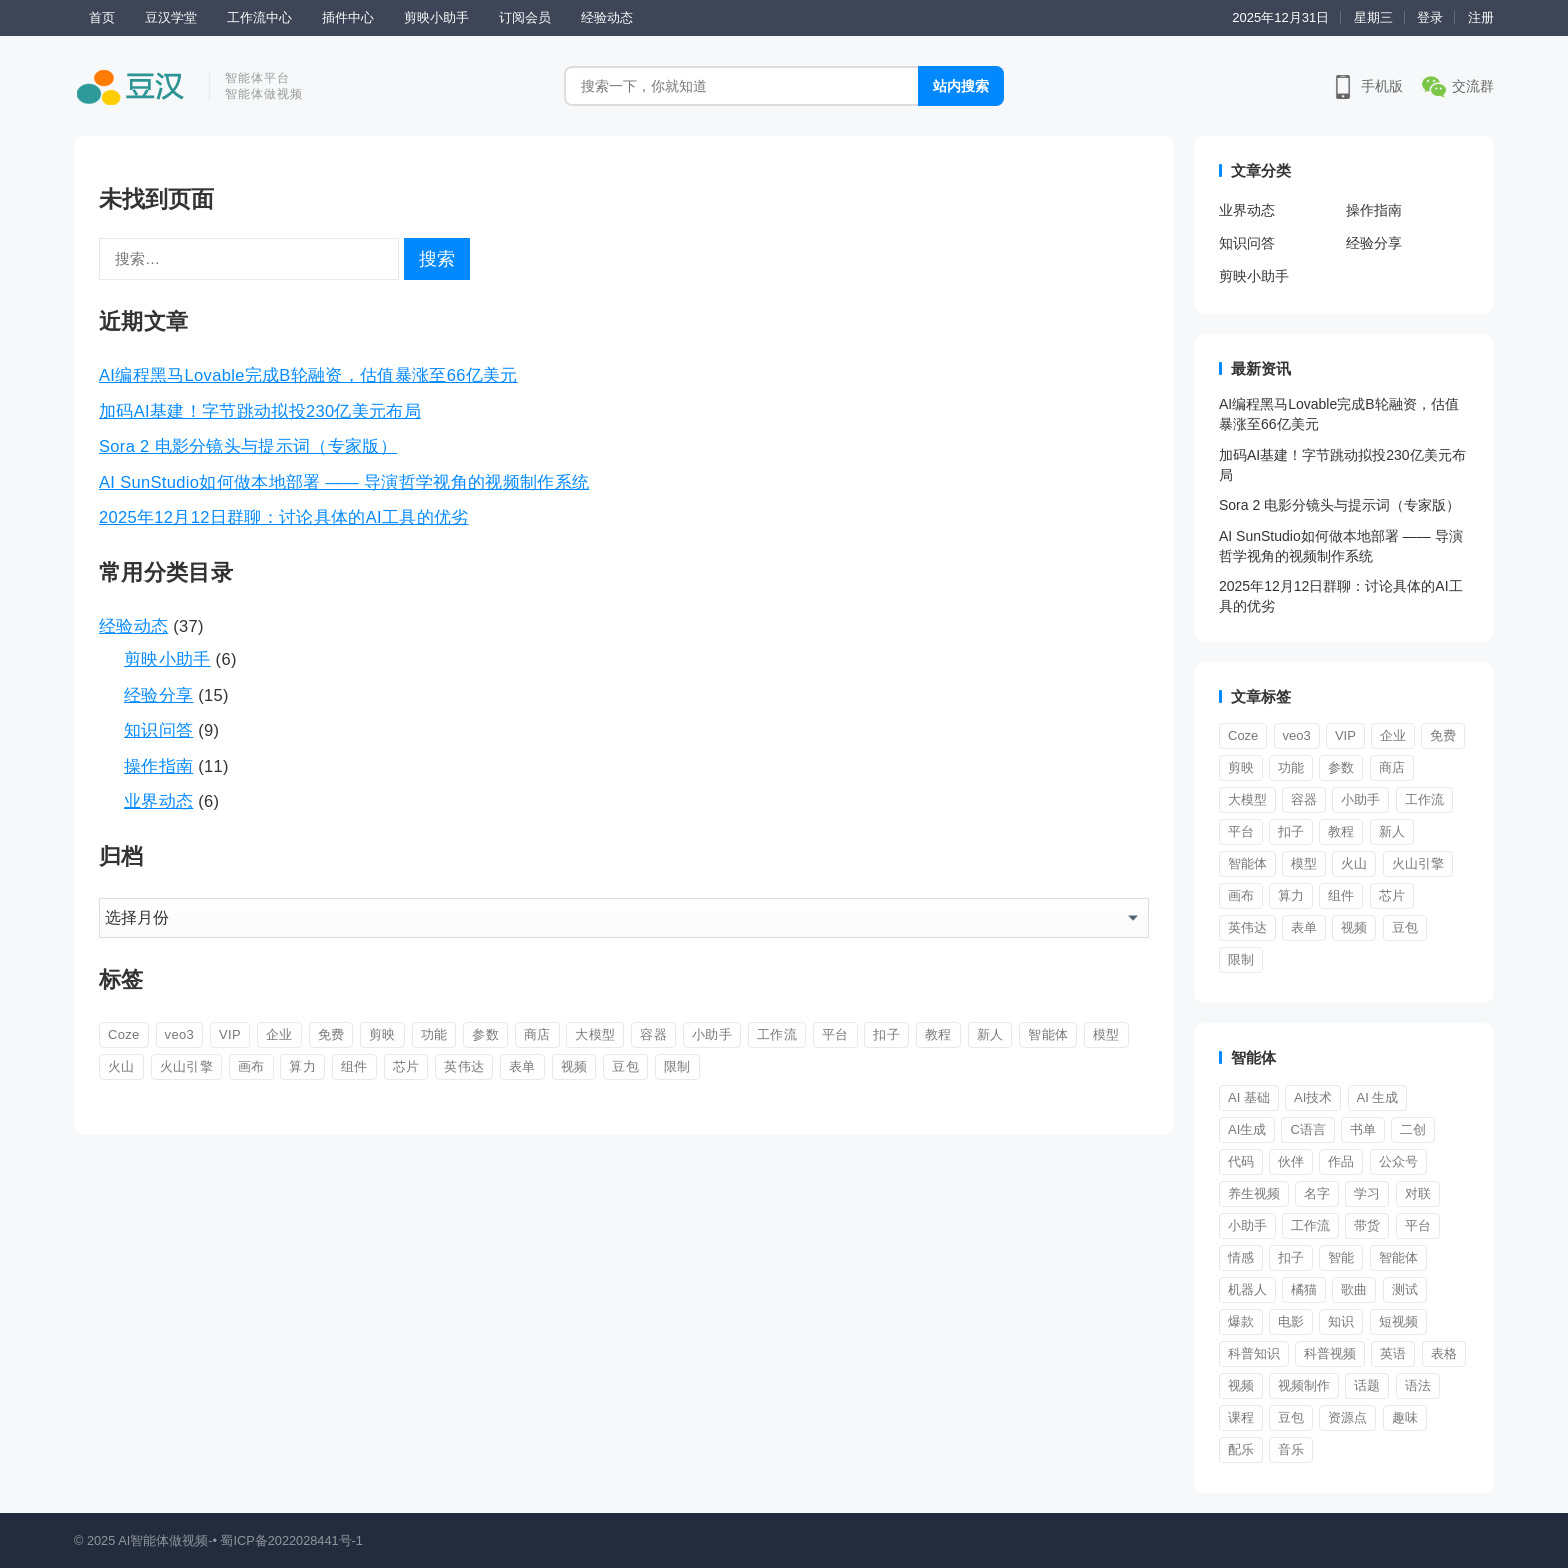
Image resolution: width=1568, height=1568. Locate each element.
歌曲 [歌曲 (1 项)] (1354, 1289)
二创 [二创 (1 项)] (1413, 1129)
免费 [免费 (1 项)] (331, 1034)
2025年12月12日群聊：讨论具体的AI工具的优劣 (284, 517)
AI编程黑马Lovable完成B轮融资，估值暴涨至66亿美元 (308, 375)
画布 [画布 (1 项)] (251, 1066)
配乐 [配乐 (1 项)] (1241, 1449)
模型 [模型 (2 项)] (1106, 1034)
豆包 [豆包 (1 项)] (625, 1066)
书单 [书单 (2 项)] (1363, 1129)
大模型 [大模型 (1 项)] (595, 1034)
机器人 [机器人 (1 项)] (1247, 1289)
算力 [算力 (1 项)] (302, 1066)
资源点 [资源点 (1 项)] (1347, 1417)
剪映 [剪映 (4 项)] (382, 1034)
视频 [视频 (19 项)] (1241, 1385)
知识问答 (158, 730)
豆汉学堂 (171, 17)
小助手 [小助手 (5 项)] (712, 1034)
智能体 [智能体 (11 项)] (1048, 1034)
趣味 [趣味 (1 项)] (1405, 1417)
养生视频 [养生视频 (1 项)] (1254, 1193)
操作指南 (158, 766)
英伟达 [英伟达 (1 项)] (464, 1066)
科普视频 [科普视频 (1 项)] (1330, 1353)
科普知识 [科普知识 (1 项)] (1254, 1353)
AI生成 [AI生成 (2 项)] (1247, 1129)
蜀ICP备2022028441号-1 (291, 1540)
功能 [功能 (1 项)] (434, 1034)
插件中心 (348, 17)
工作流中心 (259, 17)
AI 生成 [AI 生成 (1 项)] (1378, 1097)
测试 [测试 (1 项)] (1405, 1289)
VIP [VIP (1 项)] (230, 1034)
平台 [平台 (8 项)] (1418, 1225)
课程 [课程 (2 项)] (1241, 1417)
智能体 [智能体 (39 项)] (1398, 1257)
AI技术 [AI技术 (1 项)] (1313, 1097)
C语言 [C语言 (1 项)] (1307, 1129)
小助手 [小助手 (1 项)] (1247, 1225)
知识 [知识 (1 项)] (1341, 1321)
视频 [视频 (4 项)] (574, 1066)
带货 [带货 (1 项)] (1367, 1225)
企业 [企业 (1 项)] (279, 1034)
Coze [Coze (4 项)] (124, 1034)
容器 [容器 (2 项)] (653, 1034)
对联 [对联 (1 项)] (1418, 1193)
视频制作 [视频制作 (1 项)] (1304, 1385)
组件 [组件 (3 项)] (354, 1066)
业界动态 (158, 801)
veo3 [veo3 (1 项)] (180, 1034)
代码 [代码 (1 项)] (1241, 1161)
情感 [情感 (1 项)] (1241, 1257)
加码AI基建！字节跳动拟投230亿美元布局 (260, 411)
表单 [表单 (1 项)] (522, 1066)
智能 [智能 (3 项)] (1341, 1257)
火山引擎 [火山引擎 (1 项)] (186, 1066)
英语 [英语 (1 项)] (1393, 1353)
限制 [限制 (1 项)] (677, 1066)
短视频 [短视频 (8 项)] (1398, 1321)
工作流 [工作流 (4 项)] (1310, 1225)
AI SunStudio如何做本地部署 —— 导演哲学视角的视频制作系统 (344, 482)
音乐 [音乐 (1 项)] (1291, 1449)
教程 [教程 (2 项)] (938, 1034)
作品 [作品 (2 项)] (1341, 1161)
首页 (102, 17)
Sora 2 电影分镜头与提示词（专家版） (248, 446)
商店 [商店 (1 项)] (537, 1034)
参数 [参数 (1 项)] (485, 1034)
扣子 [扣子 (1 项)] (1291, 1257)
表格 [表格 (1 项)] (1444, 1353)
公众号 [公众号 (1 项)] (1398, 1161)
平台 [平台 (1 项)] (835, 1034)
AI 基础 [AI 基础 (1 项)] (1249, 1097)
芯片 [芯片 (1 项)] (406, 1066)
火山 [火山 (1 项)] (121, 1066)
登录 (1430, 17)
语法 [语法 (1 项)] (1418, 1385)
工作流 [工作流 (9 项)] (777, 1034)
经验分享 (158, 695)
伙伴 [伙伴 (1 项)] (1291, 1161)
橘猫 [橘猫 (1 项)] (1304, 1289)
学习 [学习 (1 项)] (1367, 1193)
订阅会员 (525, 17)
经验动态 (607, 17)
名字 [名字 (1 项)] (1317, 1193)
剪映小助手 (436, 17)
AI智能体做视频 (163, 1540)
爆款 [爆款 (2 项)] (1241, 1321)
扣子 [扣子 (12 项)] (886, 1034)
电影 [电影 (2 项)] (1291, 1321)
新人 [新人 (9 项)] (990, 1034)
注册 (1481, 17)
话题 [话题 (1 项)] (1367, 1385)
